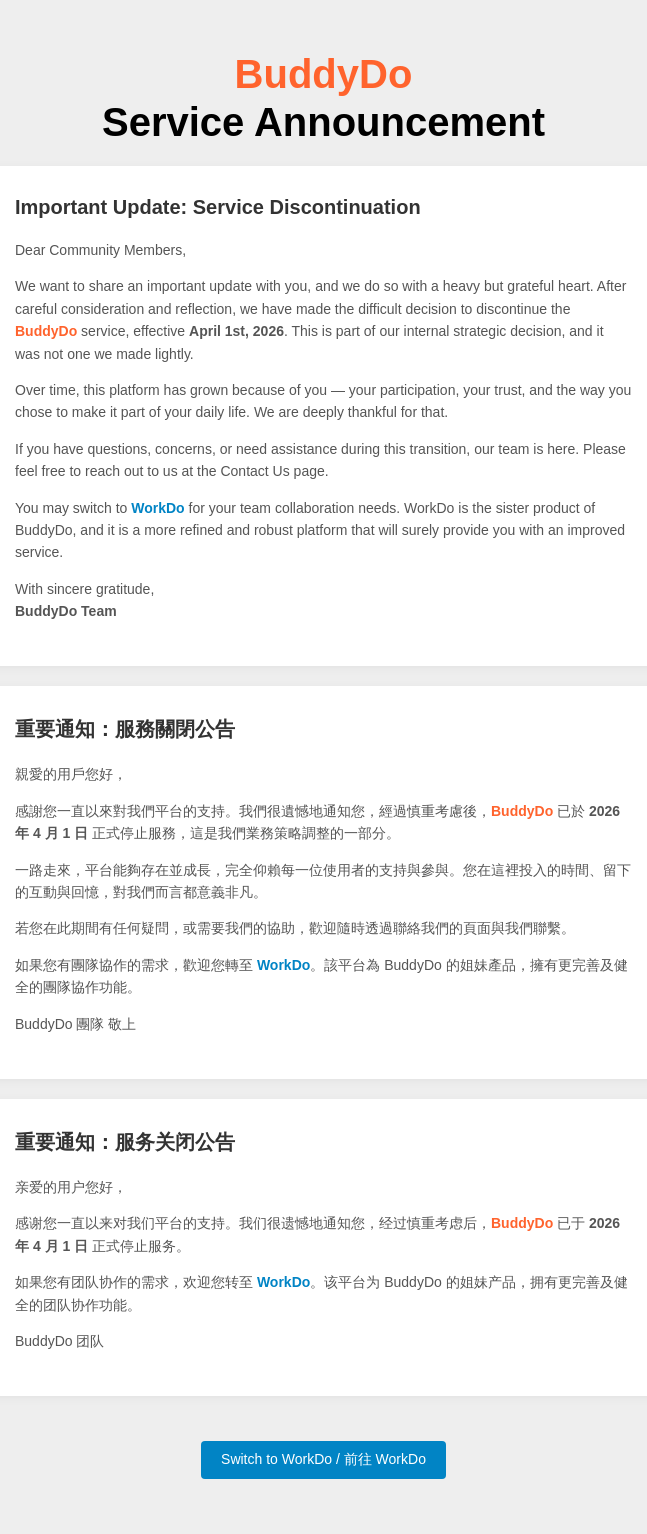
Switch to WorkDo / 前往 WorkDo (323, 1459)
